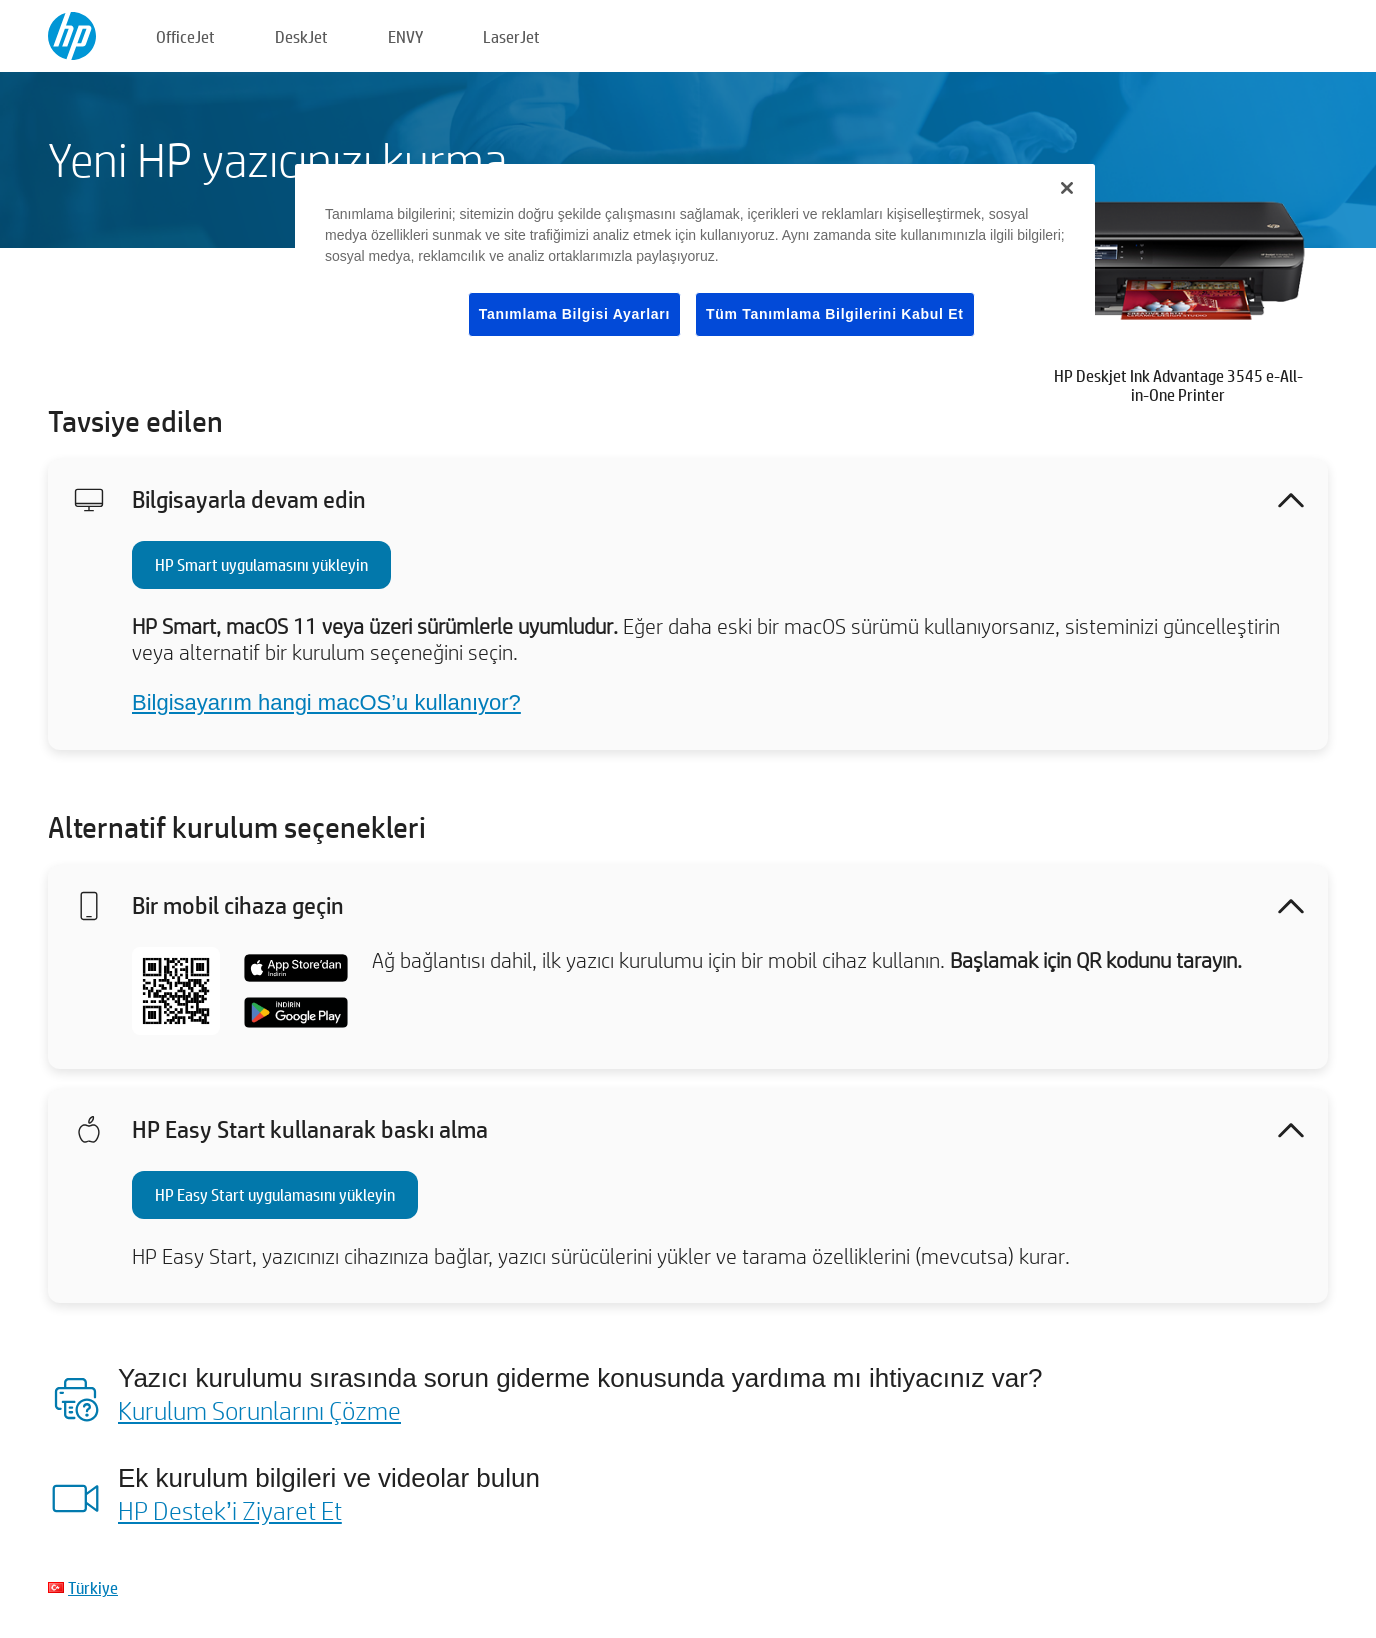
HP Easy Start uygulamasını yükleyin (275, 1194)
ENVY (405, 36)
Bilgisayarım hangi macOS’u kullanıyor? (326, 702)
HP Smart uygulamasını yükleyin (261, 564)
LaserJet (511, 36)
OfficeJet (185, 36)
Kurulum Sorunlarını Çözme (259, 1410)
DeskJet (301, 36)
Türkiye (93, 1587)
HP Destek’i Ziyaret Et (230, 1510)
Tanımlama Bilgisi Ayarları (574, 314)
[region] (695, 266)
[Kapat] (1067, 188)
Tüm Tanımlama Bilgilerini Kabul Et (835, 314)
